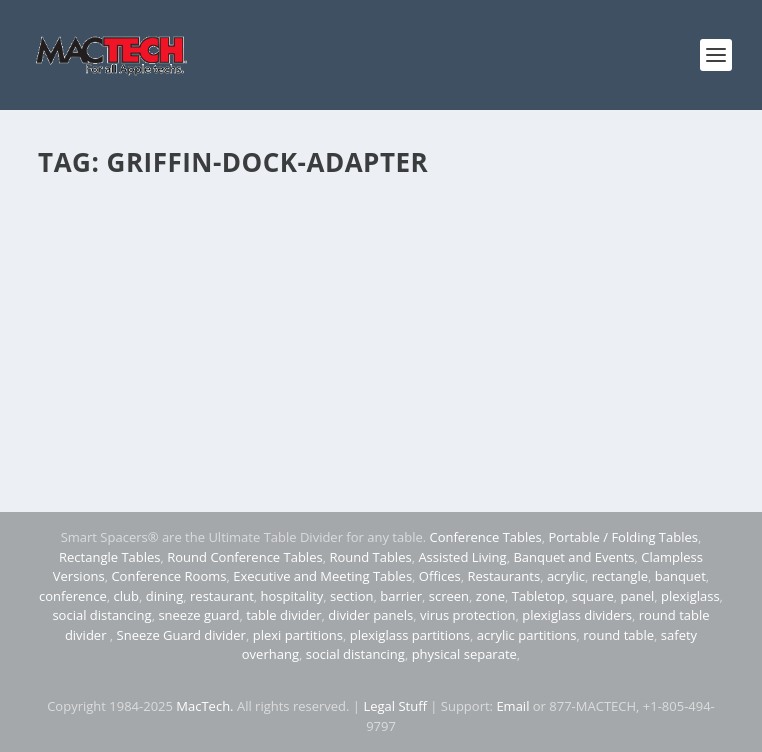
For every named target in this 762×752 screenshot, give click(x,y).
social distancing (101, 615)
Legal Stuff (395, 706)
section (351, 596)
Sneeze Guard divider (181, 635)
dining (165, 596)
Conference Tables (486, 537)
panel (638, 596)
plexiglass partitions (410, 635)
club (126, 596)
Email (512, 706)
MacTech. (204, 706)
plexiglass (690, 596)
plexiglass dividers (577, 615)
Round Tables (370, 557)
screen (449, 596)
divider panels (370, 615)
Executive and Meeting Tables (322, 576)
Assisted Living (462, 557)
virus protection (468, 615)
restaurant (222, 596)
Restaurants (503, 576)
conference (73, 596)
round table (618, 635)
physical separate (464, 654)
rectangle (620, 576)
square (593, 596)
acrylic (566, 576)
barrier (401, 596)
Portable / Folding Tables (623, 537)
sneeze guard (198, 615)
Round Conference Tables (244, 557)
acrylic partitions (527, 635)
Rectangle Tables (110, 557)
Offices (440, 576)
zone (490, 596)
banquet (680, 576)
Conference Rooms (168, 576)
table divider (283, 615)
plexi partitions (298, 635)
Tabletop (538, 596)
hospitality (292, 596)
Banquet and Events (573, 557)
